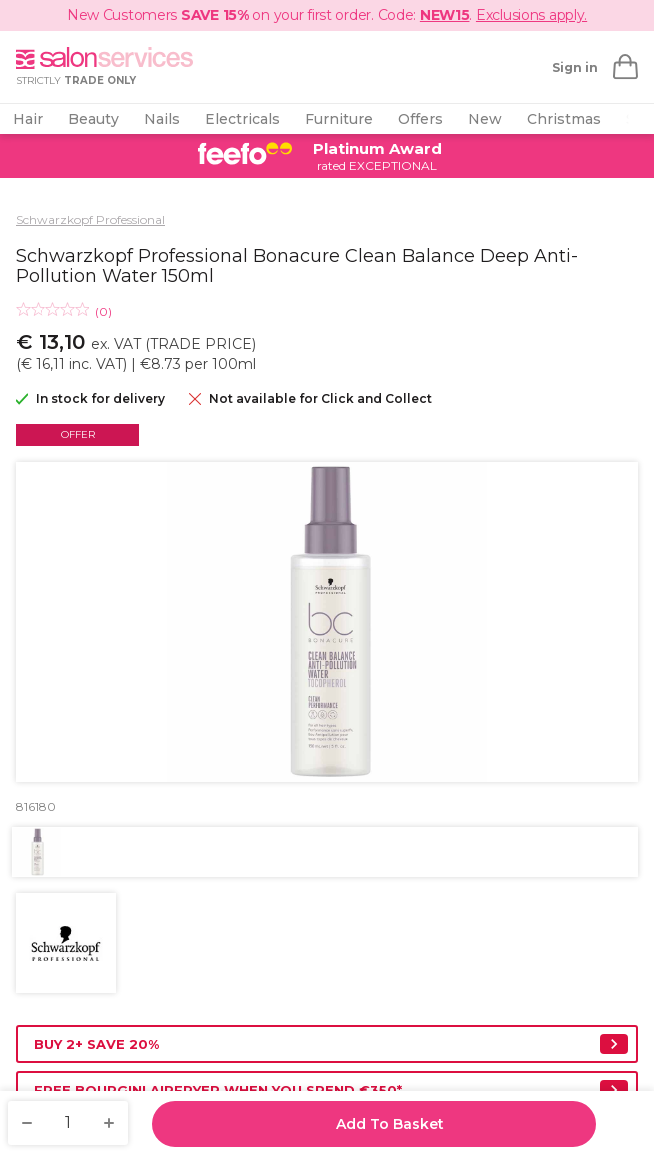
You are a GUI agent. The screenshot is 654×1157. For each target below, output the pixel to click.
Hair (28, 119)
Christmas (564, 119)
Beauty (93, 119)
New (485, 119)
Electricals (242, 119)
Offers (420, 119)
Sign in (575, 67)
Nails (162, 119)
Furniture (339, 119)
